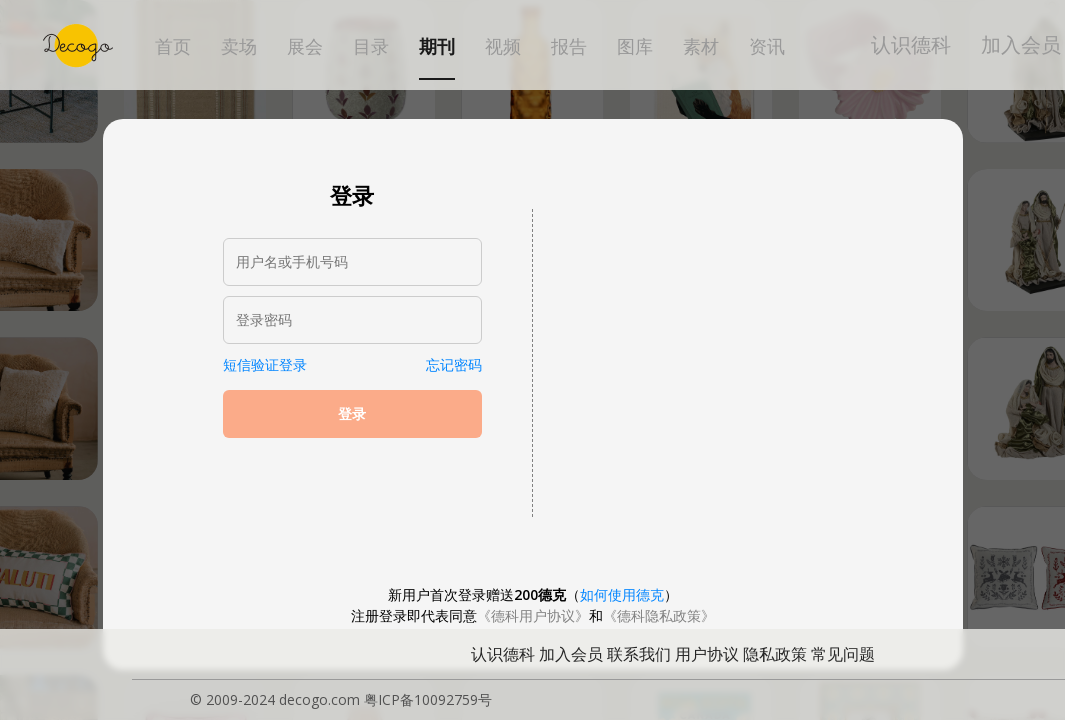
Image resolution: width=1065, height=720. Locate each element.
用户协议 (707, 654)
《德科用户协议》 (533, 615)
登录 (352, 414)
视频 (503, 47)
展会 (305, 47)
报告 (569, 47)
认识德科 (911, 44)
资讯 (767, 47)
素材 (701, 47)
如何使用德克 (622, 594)
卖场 (239, 47)
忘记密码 (454, 364)
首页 (173, 47)
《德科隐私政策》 (659, 615)
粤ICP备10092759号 (428, 699)
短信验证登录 (265, 364)
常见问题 (843, 654)
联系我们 (639, 654)
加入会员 (1021, 44)
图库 (635, 47)
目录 (371, 47)
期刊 (437, 47)
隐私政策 (775, 654)
